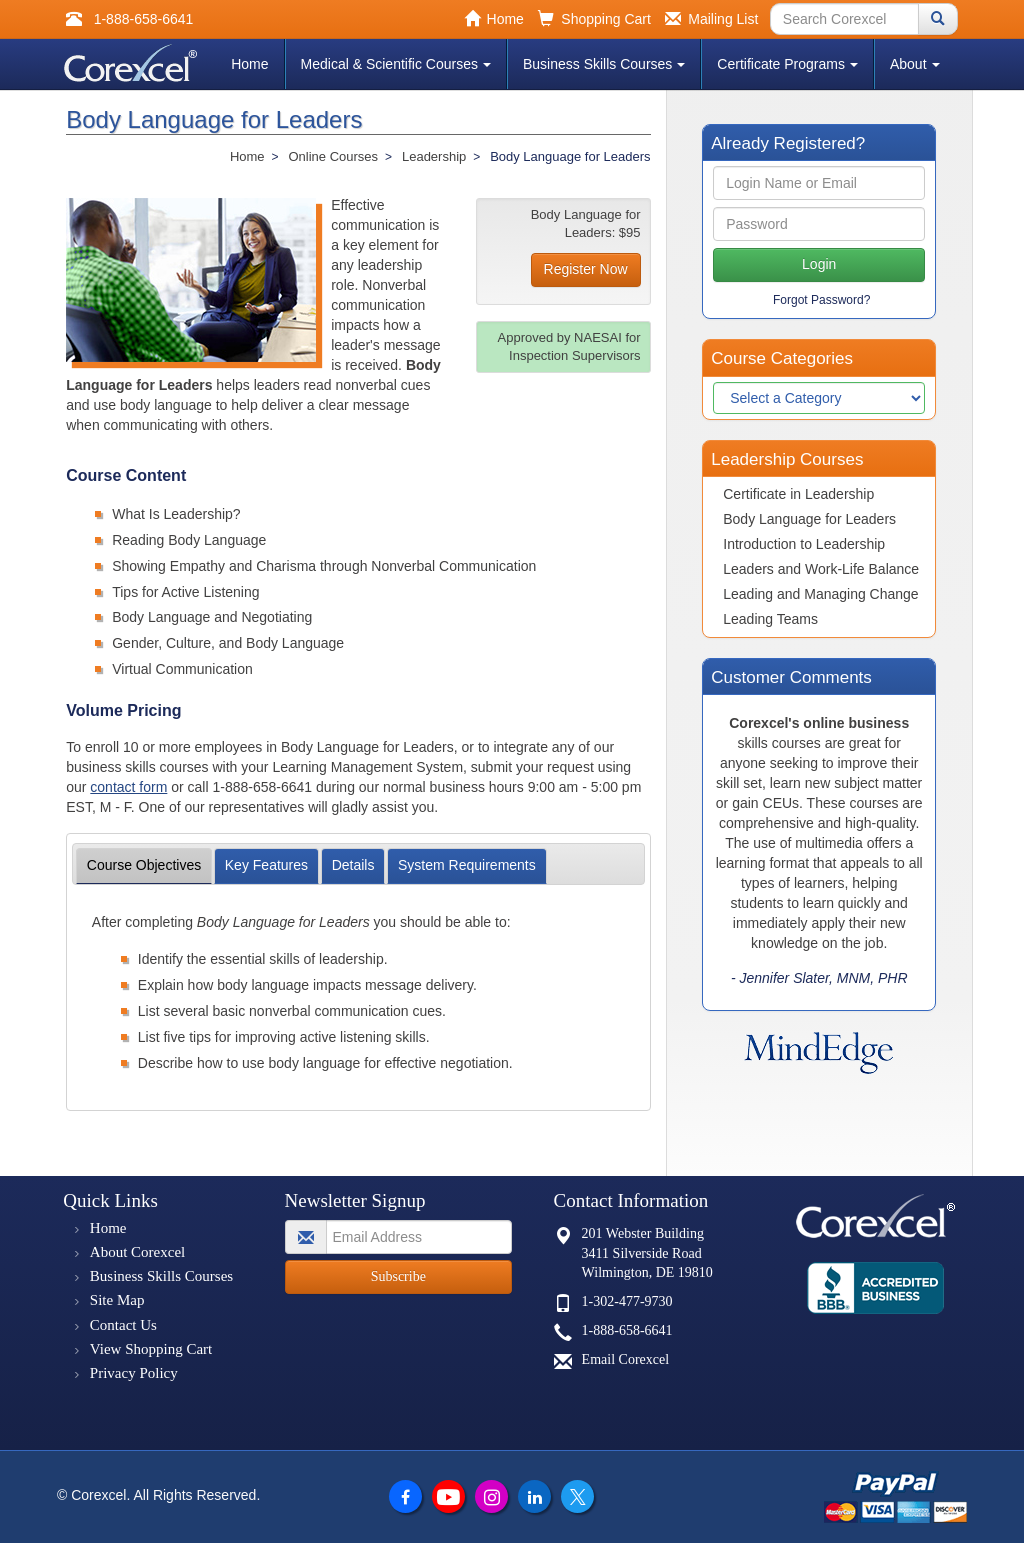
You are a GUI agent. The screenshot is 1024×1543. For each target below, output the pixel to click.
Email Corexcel (625, 1359)
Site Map (117, 1300)
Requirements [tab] (467, 865)
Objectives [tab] (144, 865)
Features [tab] (266, 865)
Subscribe (398, 1276)
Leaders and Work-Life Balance (821, 569)
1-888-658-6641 (627, 1330)
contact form (128, 787)
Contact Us (123, 1325)
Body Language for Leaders (809, 519)
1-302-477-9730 (627, 1301)
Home (249, 64)
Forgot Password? (821, 300)
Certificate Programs (787, 64)
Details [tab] (353, 865)
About (915, 64)
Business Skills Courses (604, 64)
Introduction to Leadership (804, 544)
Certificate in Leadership (798, 494)
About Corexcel (137, 1252)
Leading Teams (770, 619)
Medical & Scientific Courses (396, 64)
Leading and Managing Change (820, 594)
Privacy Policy (134, 1373)
